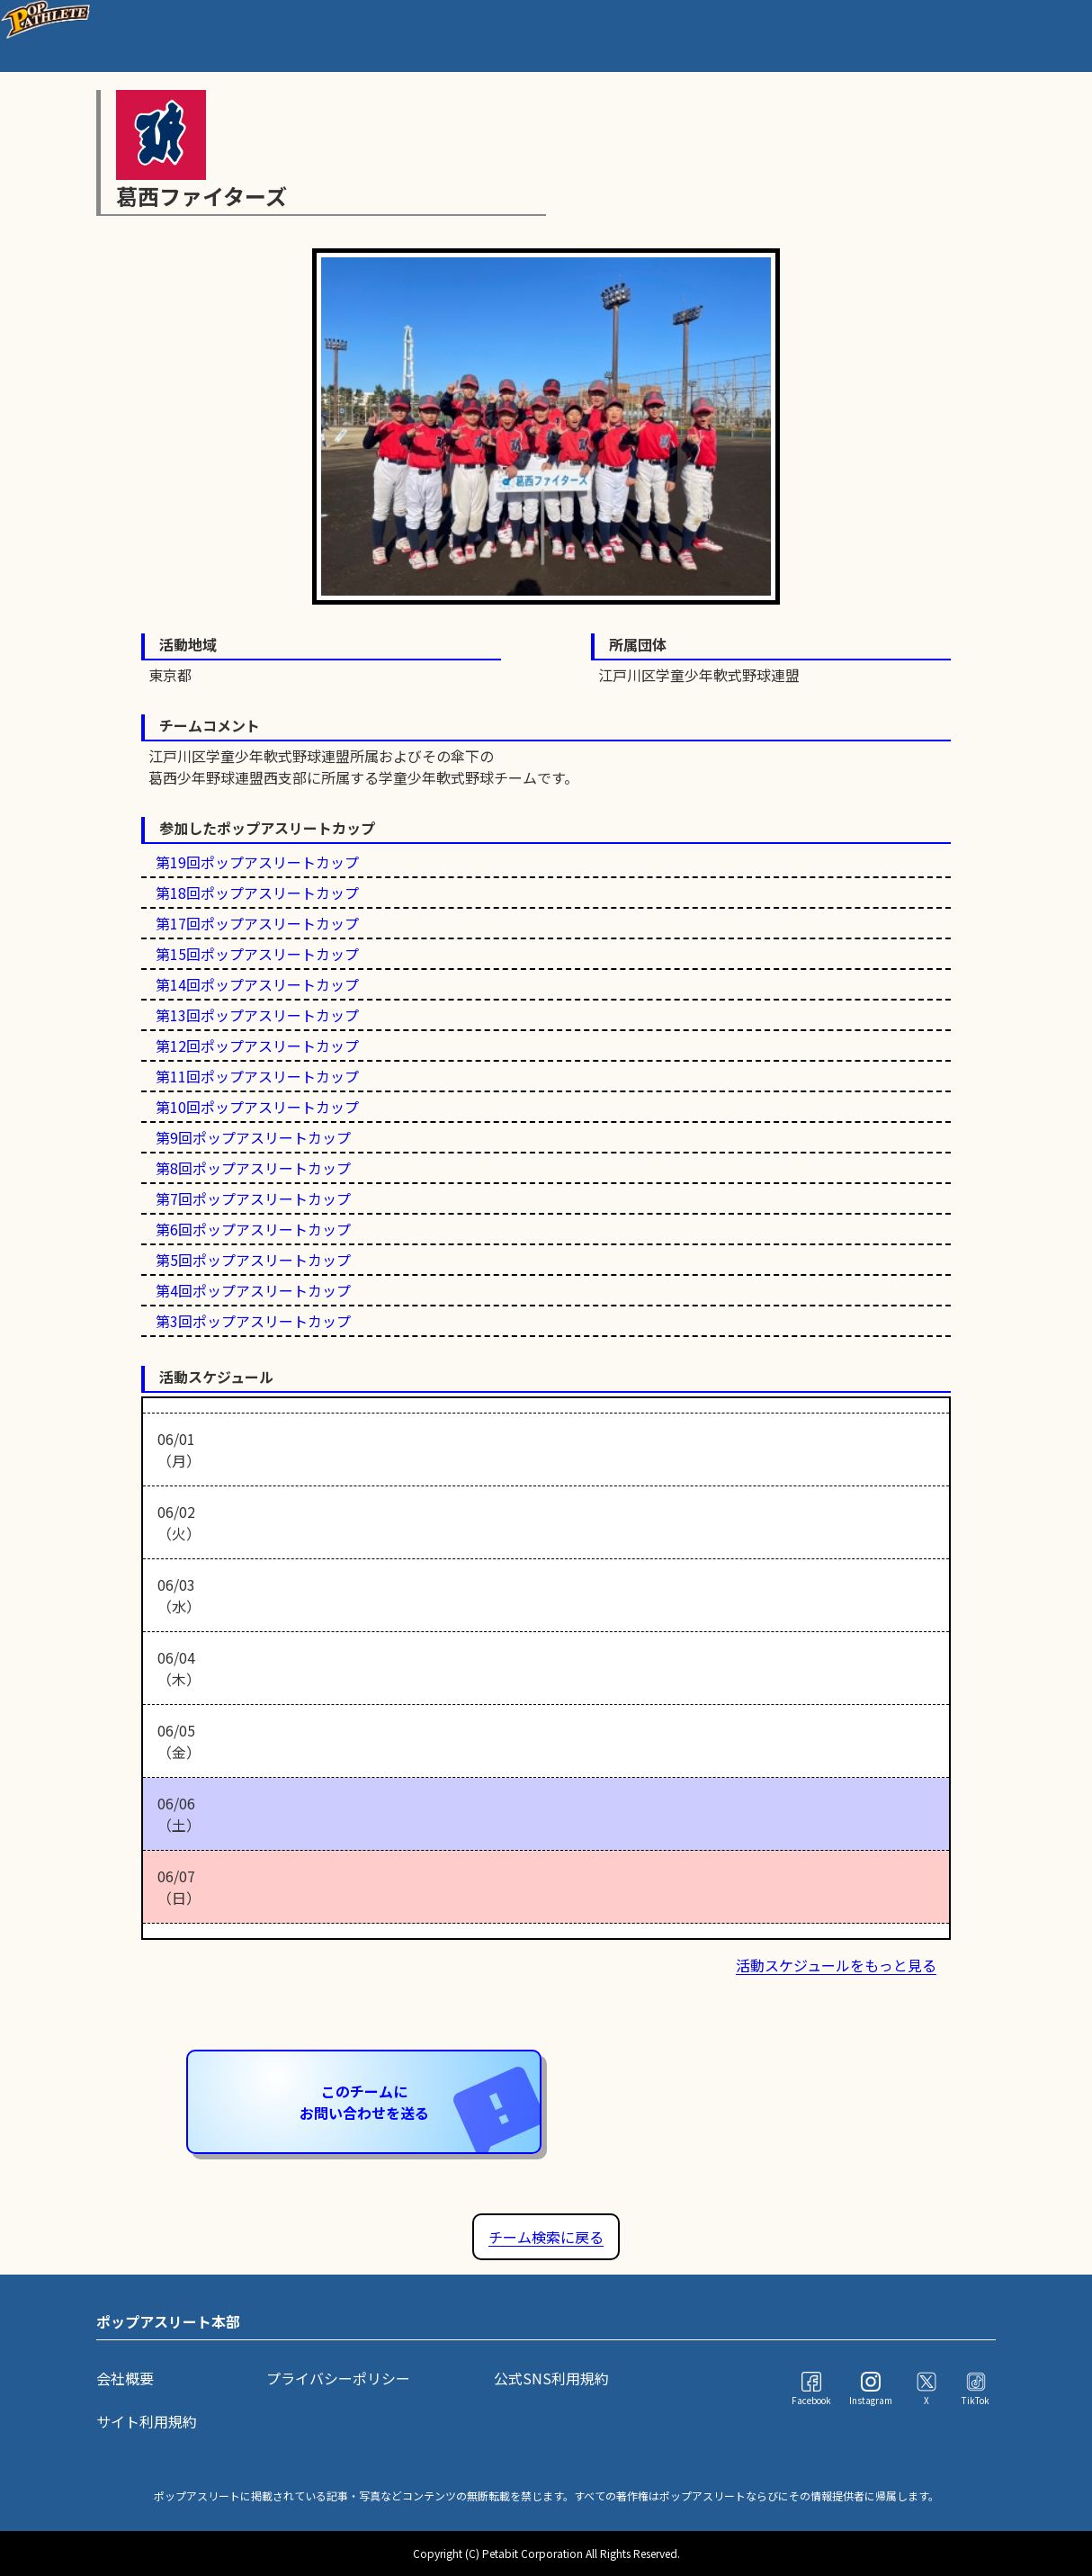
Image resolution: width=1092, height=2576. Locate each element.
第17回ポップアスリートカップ (257, 923)
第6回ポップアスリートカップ (253, 1229)
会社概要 (125, 2378)
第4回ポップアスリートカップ (253, 1290)
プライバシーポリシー (338, 2378)
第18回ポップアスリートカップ (257, 892)
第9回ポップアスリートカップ (253, 1137)
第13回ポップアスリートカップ (257, 1015)
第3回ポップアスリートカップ (253, 1321)
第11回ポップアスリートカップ (257, 1076)
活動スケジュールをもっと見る (836, 1965)
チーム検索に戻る (546, 2237)
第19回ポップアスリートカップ (257, 862)
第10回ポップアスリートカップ (257, 1106)
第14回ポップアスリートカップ (257, 984)
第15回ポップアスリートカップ (257, 954)
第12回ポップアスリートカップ (257, 1045)
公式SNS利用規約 (551, 2378)
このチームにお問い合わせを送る (420, 2102)
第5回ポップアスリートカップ (253, 1259)
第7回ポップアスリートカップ (253, 1198)
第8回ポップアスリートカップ (253, 1168)
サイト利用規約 (146, 2421)
